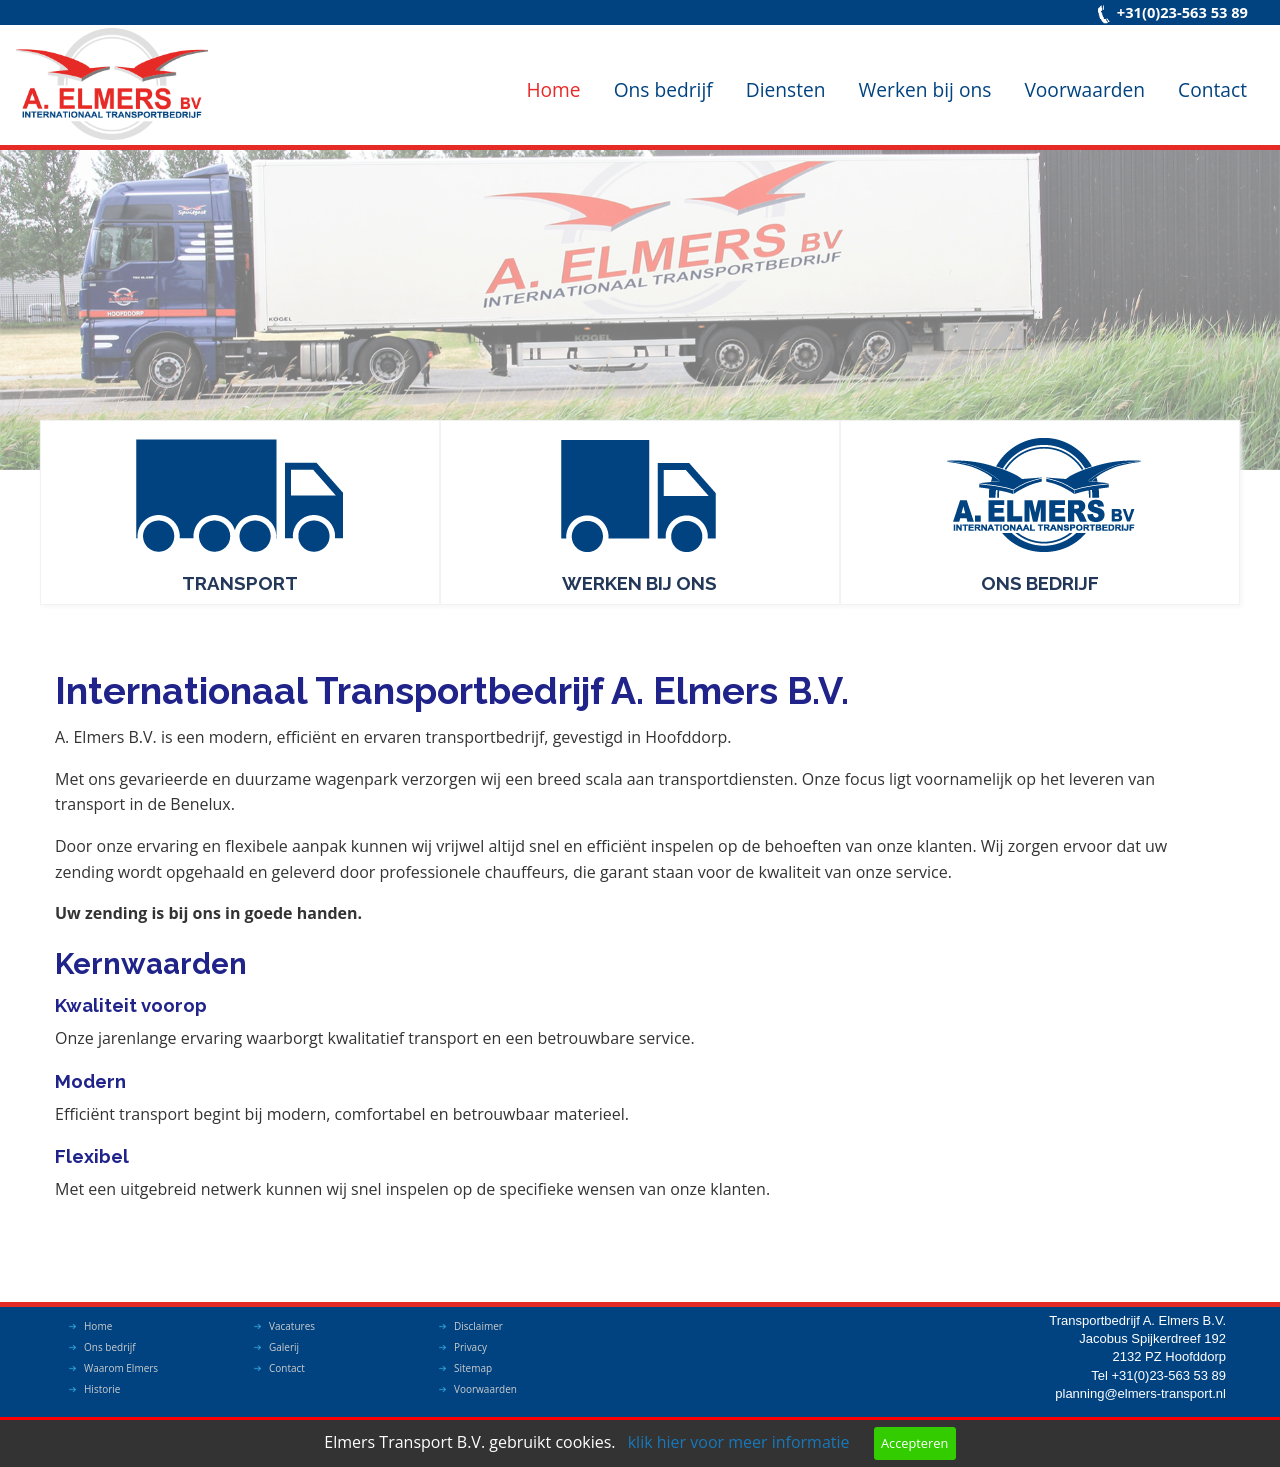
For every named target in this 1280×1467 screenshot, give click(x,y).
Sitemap (473, 1368)
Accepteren (914, 1443)
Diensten (786, 89)
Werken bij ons (925, 89)
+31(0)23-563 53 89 (1182, 12)
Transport (240, 583)
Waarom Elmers (121, 1368)
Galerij (284, 1347)
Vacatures (292, 1326)
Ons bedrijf (663, 89)
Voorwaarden (1084, 89)
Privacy (470, 1347)
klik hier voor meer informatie (739, 1442)
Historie (102, 1389)
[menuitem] (553, 73)
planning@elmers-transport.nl (1140, 1393)
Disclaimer (478, 1326)
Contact (1212, 89)
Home (553, 89)
